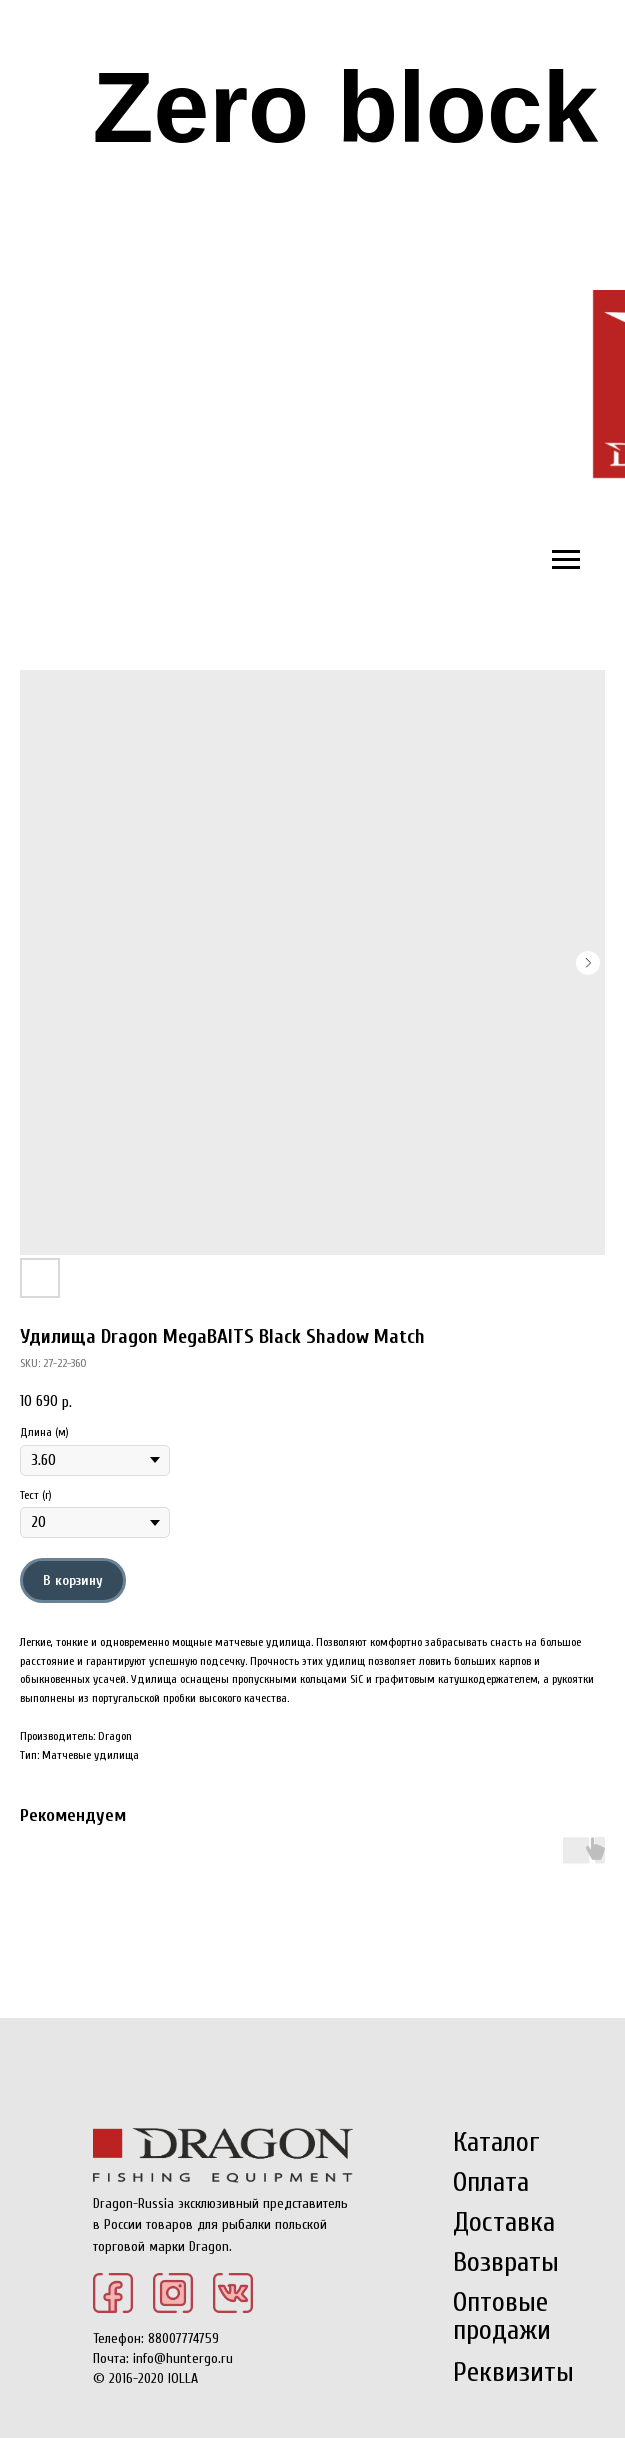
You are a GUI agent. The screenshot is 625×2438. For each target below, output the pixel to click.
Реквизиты (513, 2372)
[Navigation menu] (566, 560)
